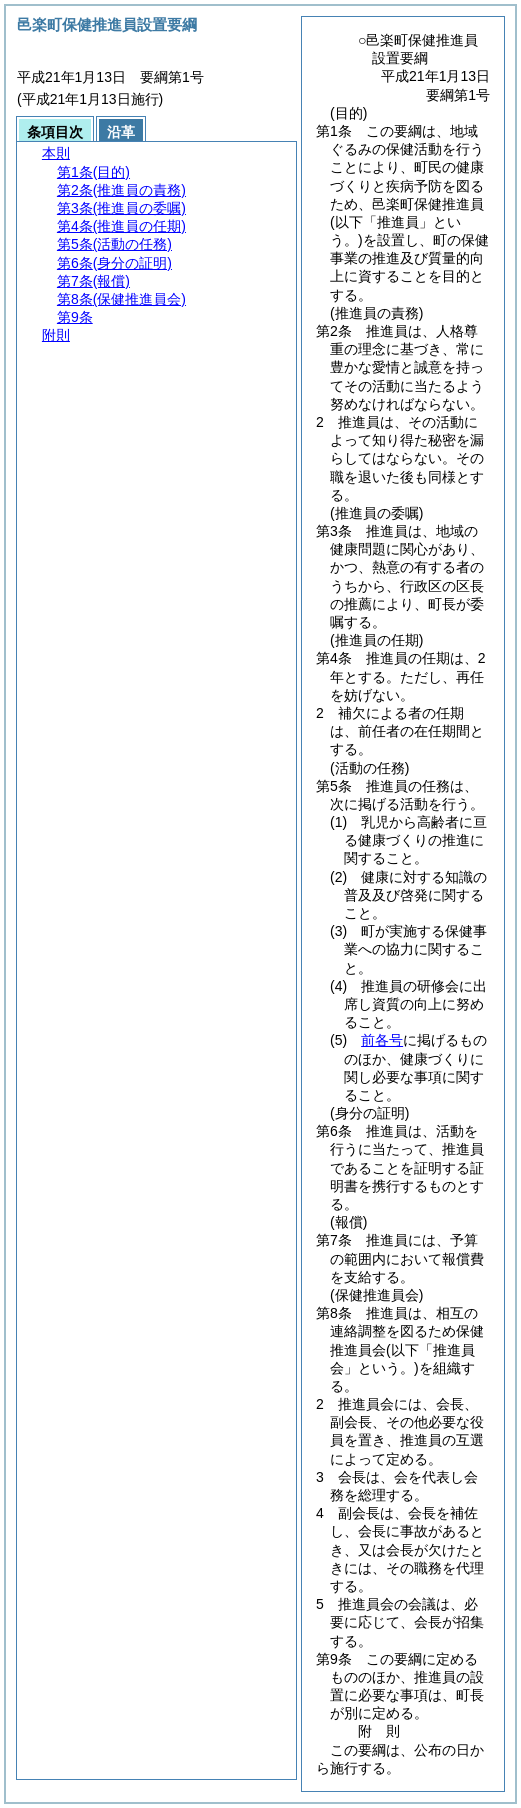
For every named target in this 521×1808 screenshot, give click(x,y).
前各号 (382, 1040)
